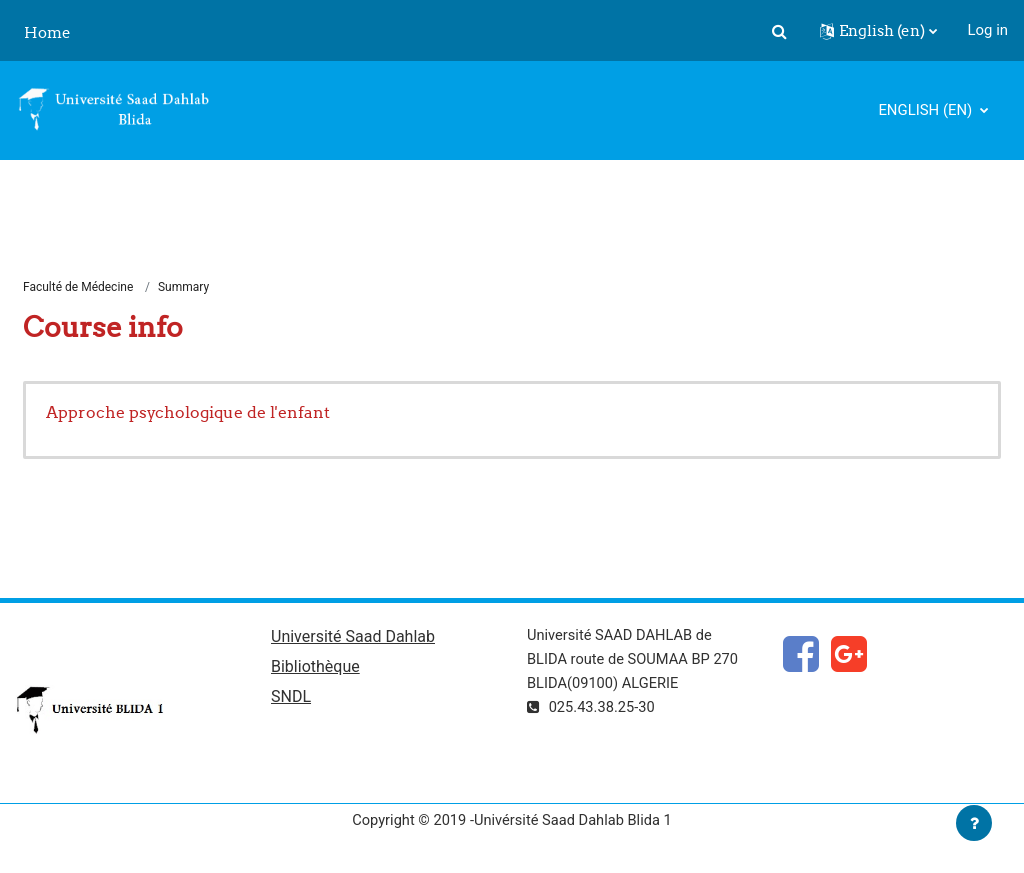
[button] (780, 31)
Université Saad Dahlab (353, 638)
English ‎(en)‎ (927, 110)
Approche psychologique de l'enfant (188, 413)
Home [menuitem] (47, 32)
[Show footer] (974, 823)
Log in (988, 30)
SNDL (291, 699)
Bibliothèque (315, 669)
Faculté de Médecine (78, 288)
